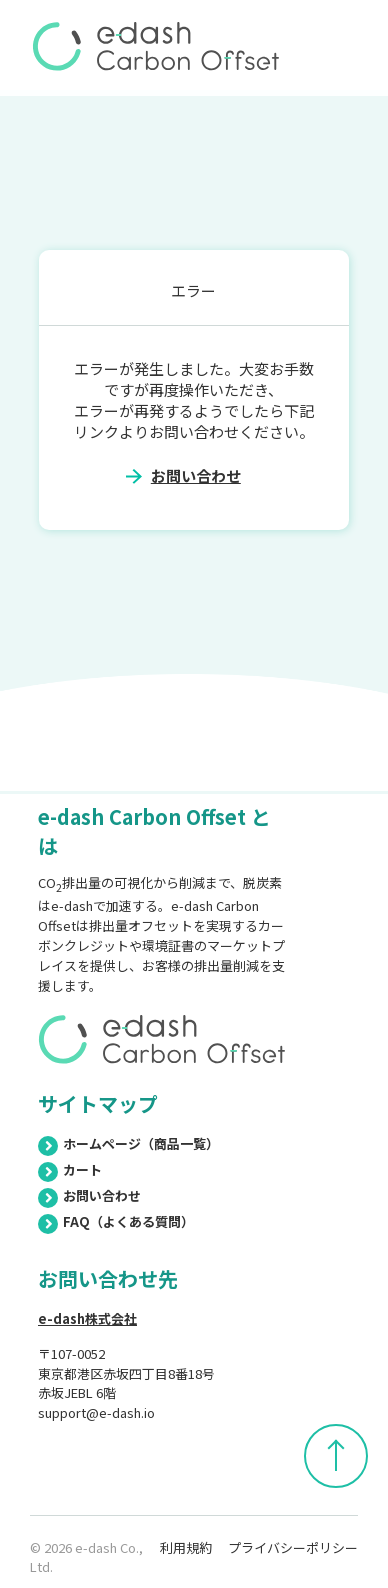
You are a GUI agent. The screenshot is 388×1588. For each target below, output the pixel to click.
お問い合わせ (196, 475)
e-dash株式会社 (87, 1318)
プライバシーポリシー (293, 1547)
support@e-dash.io (96, 1412)
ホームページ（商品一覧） (128, 1143)
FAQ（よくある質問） (116, 1221)
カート (70, 1169)
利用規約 (186, 1547)
